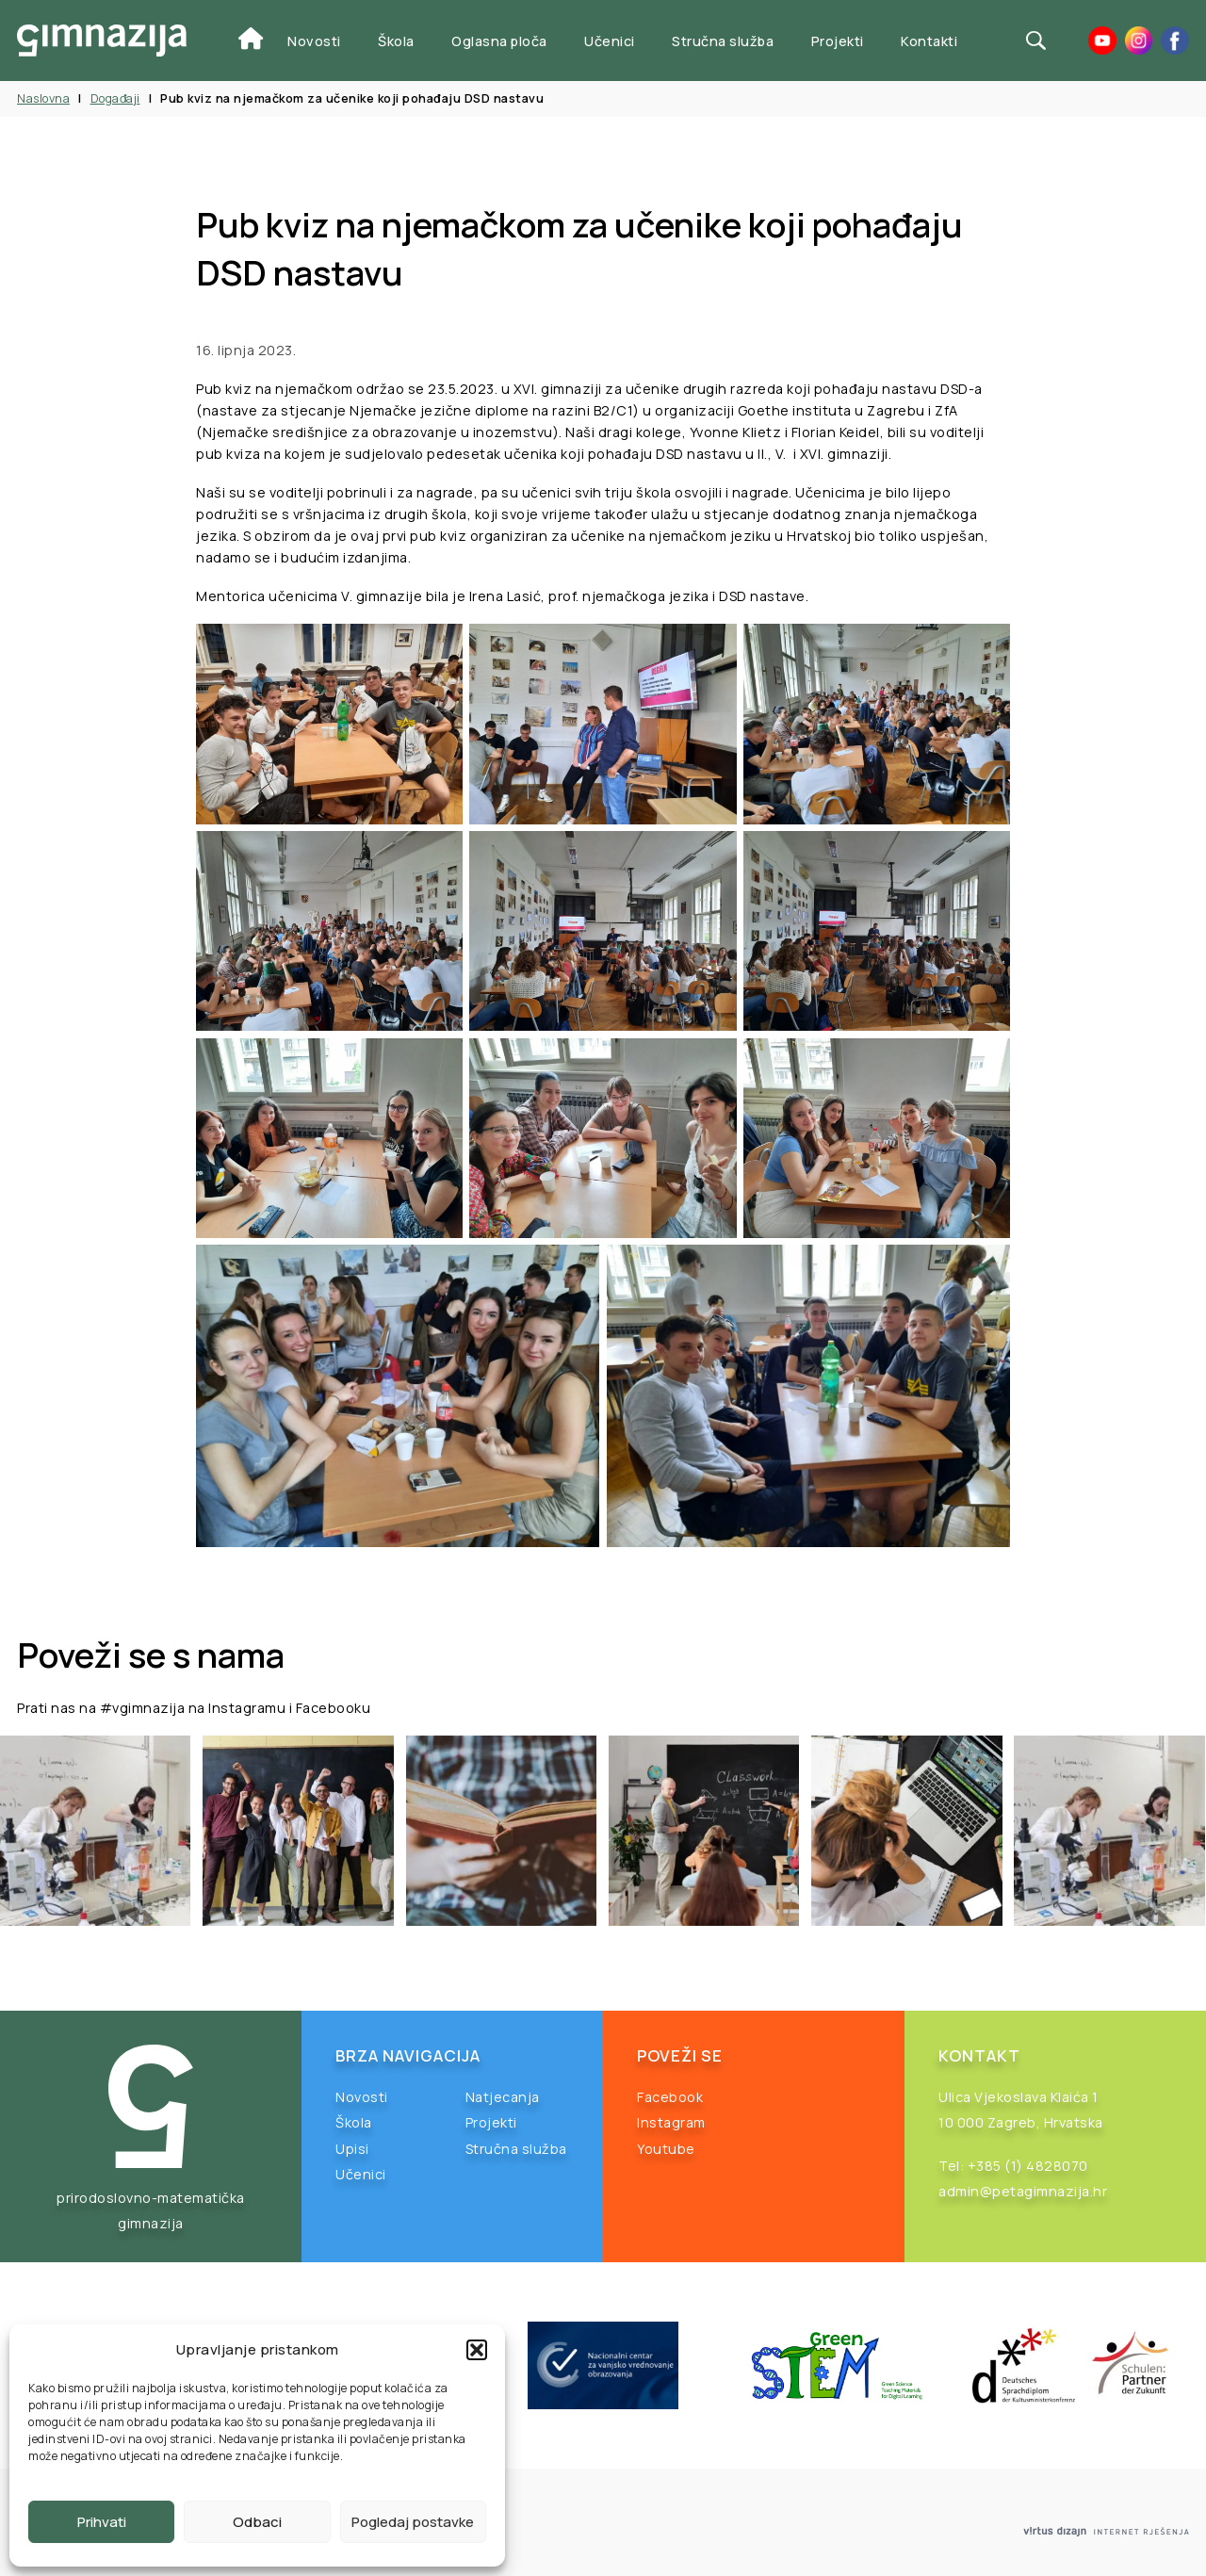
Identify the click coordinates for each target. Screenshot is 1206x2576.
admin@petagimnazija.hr (1022, 2191)
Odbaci (257, 2522)
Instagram (671, 2122)
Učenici (609, 41)
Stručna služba (723, 41)
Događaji (115, 98)
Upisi (352, 2149)
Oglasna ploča (499, 41)
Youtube (666, 2149)
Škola (396, 41)
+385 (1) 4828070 (1028, 2166)
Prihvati (101, 2522)
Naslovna (43, 98)
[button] (476, 2349)
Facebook (670, 2097)
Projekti (837, 41)
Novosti (314, 41)
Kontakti (929, 41)
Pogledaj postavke (412, 2522)
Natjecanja (502, 2097)
